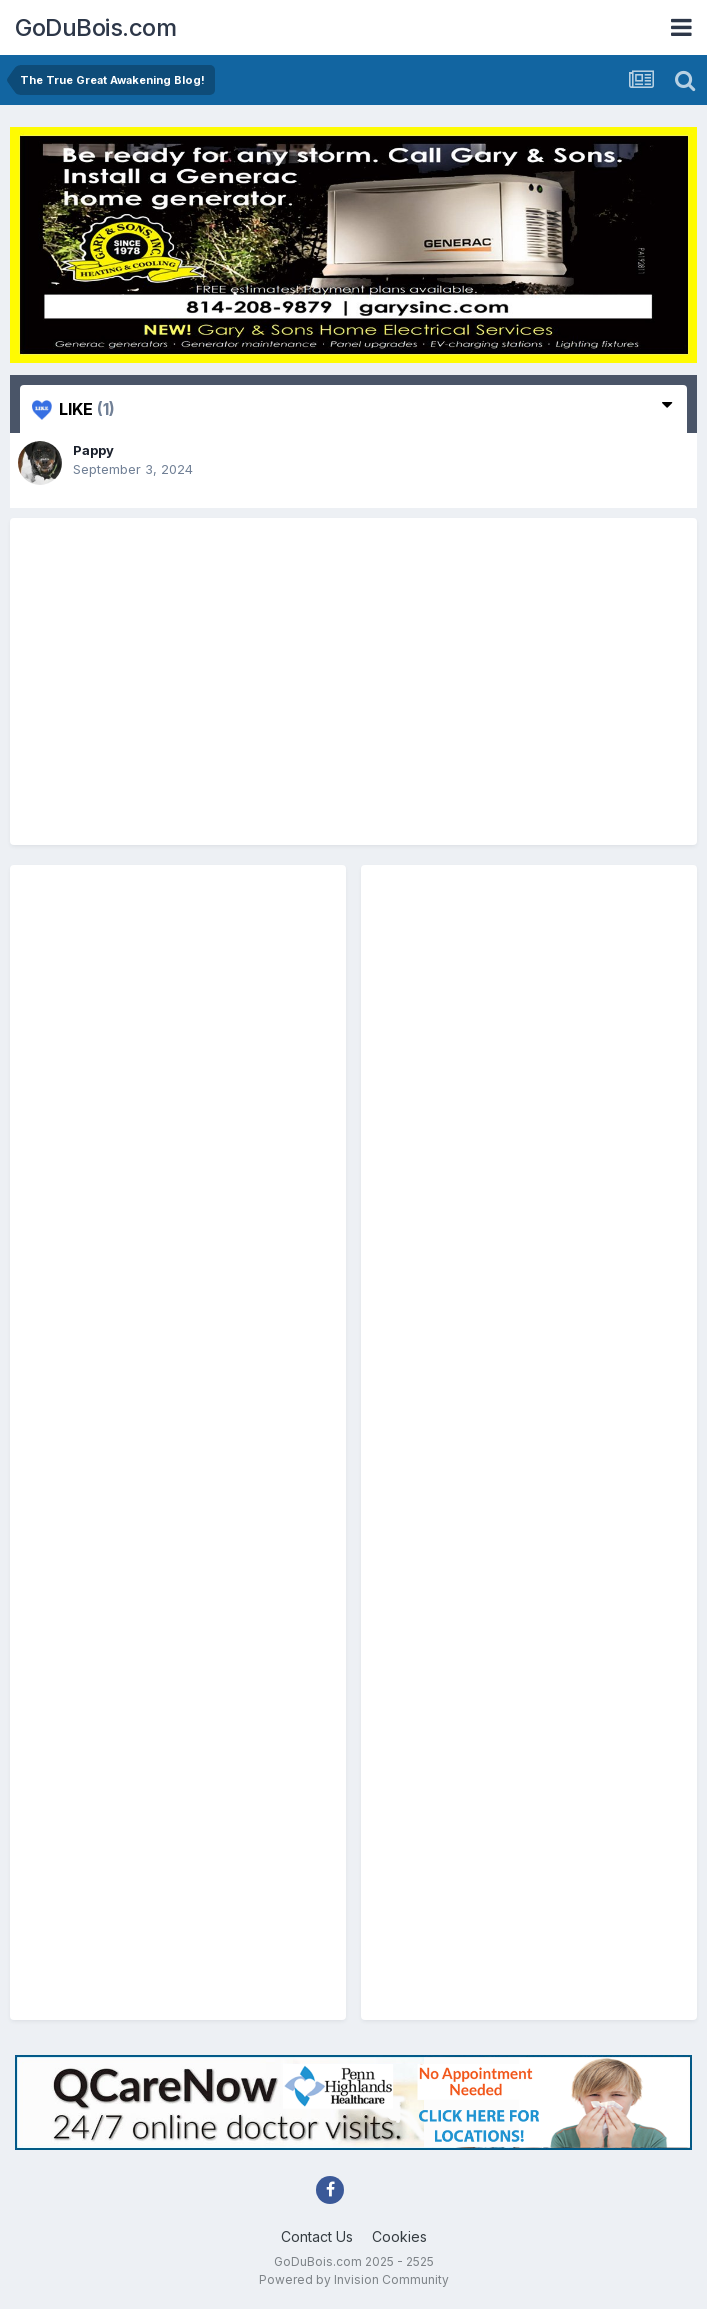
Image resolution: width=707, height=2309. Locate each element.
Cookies (399, 2236)
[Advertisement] (354, 681)
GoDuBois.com (95, 27)
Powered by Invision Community (354, 2279)
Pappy (93, 450)
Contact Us (317, 2236)
